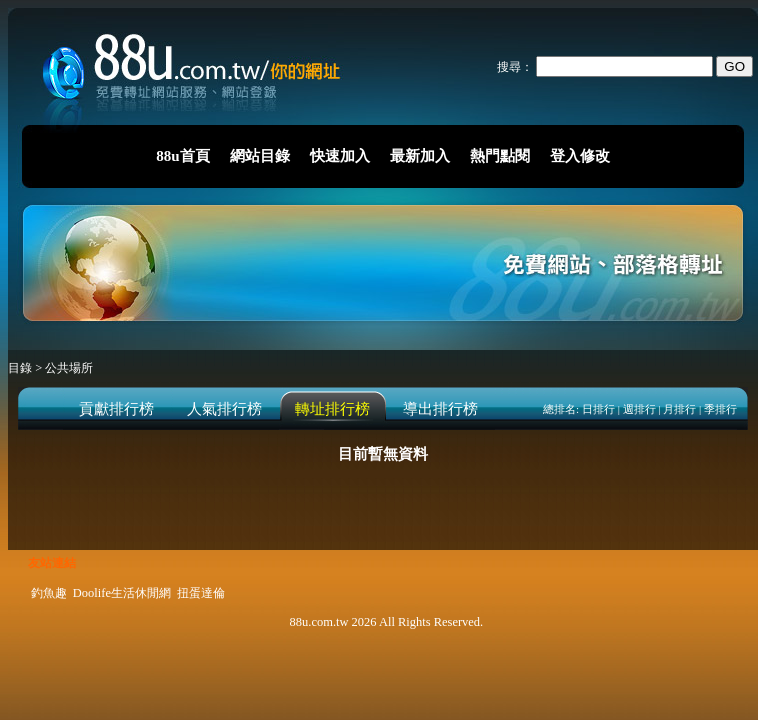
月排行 (679, 409)
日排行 (598, 409)
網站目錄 (260, 156)
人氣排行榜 (224, 409)
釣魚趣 (49, 593)
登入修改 (580, 156)
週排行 (639, 409)
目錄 (21, 368)
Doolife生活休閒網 (122, 593)
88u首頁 (182, 156)
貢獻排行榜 (116, 409)
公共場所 (69, 368)
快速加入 (340, 156)
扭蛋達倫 (201, 593)
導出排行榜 (440, 409)
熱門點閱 (500, 156)
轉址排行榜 (332, 409)
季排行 (720, 409)
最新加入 (420, 156)
